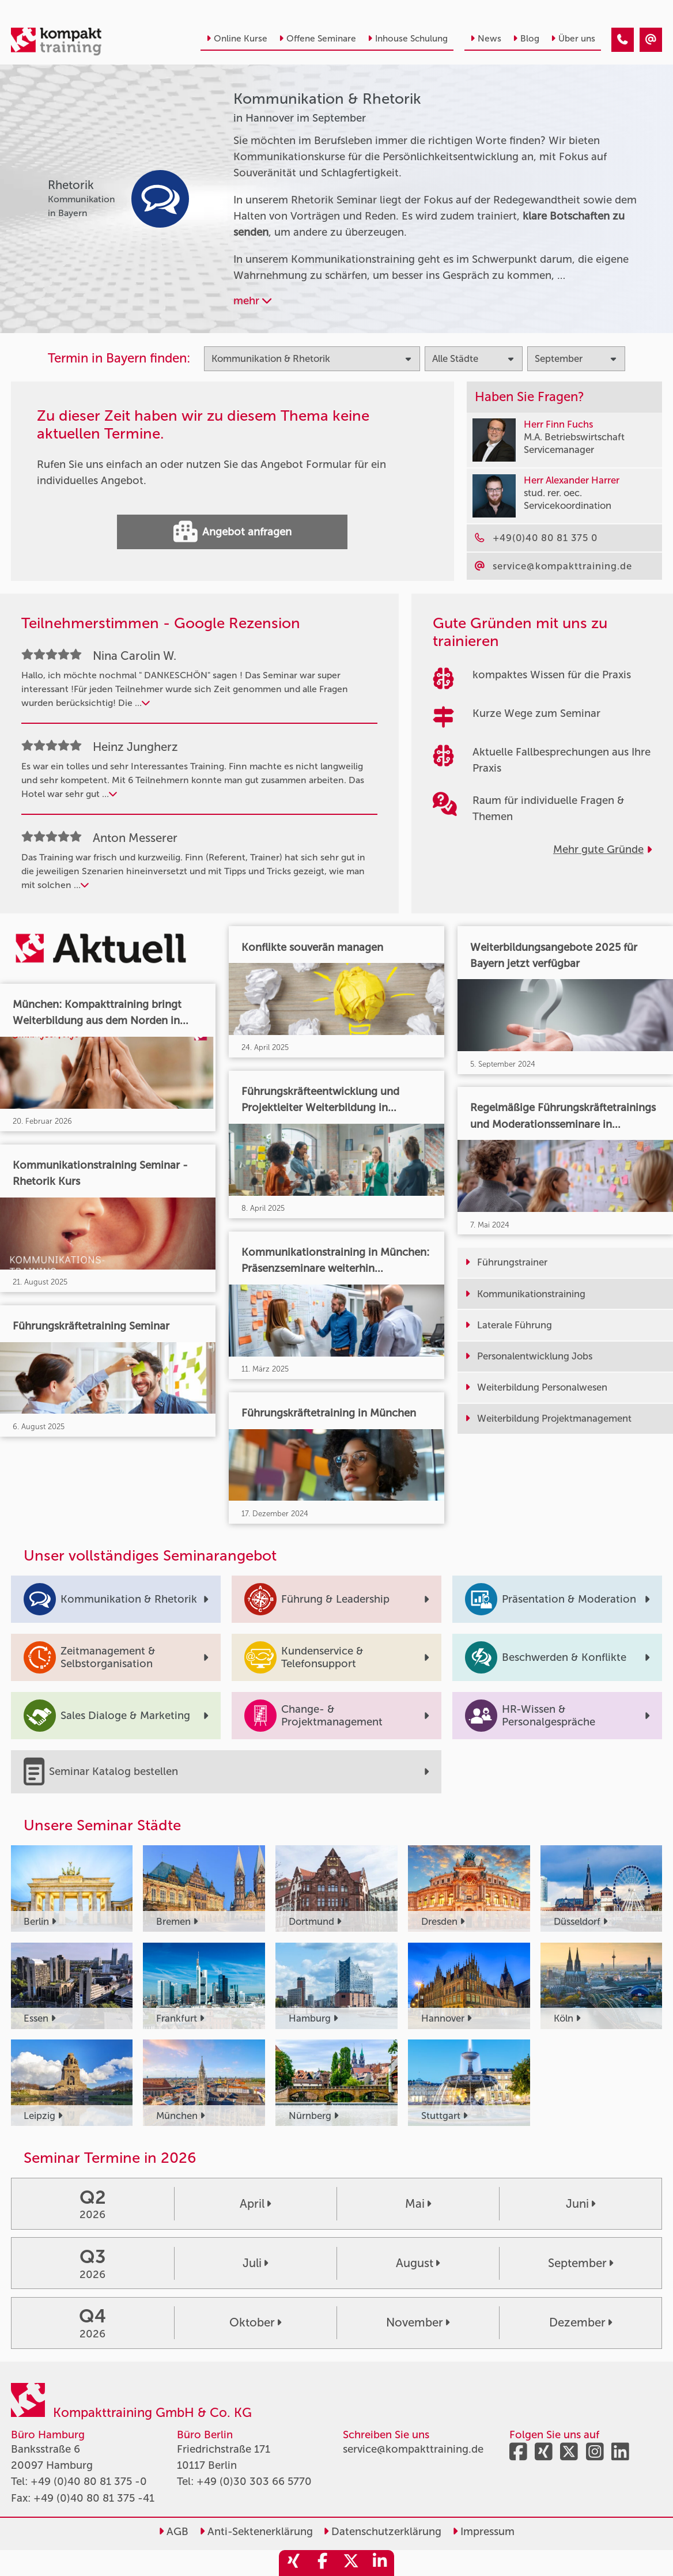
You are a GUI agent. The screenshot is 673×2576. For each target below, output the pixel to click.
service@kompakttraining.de (413, 2449)
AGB (173, 2531)
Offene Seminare (317, 38)
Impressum (483, 2531)
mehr (252, 300)
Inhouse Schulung (408, 38)
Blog (526, 38)
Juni (580, 2204)
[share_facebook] (322, 2563)
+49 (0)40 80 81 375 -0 (89, 2481)
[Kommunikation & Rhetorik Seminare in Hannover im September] (622, 40)
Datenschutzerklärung (382, 2531)
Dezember (580, 2322)
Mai (418, 2204)
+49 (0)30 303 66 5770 (254, 2481)
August (418, 2263)
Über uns (573, 38)
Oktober (255, 2322)
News (485, 38)
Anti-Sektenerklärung (256, 2531)
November (417, 2322)
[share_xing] (293, 2563)
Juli (255, 2263)
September (580, 2263)
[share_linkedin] (379, 2563)
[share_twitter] (351, 2563)
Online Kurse (236, 38)
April (255, 2204)
